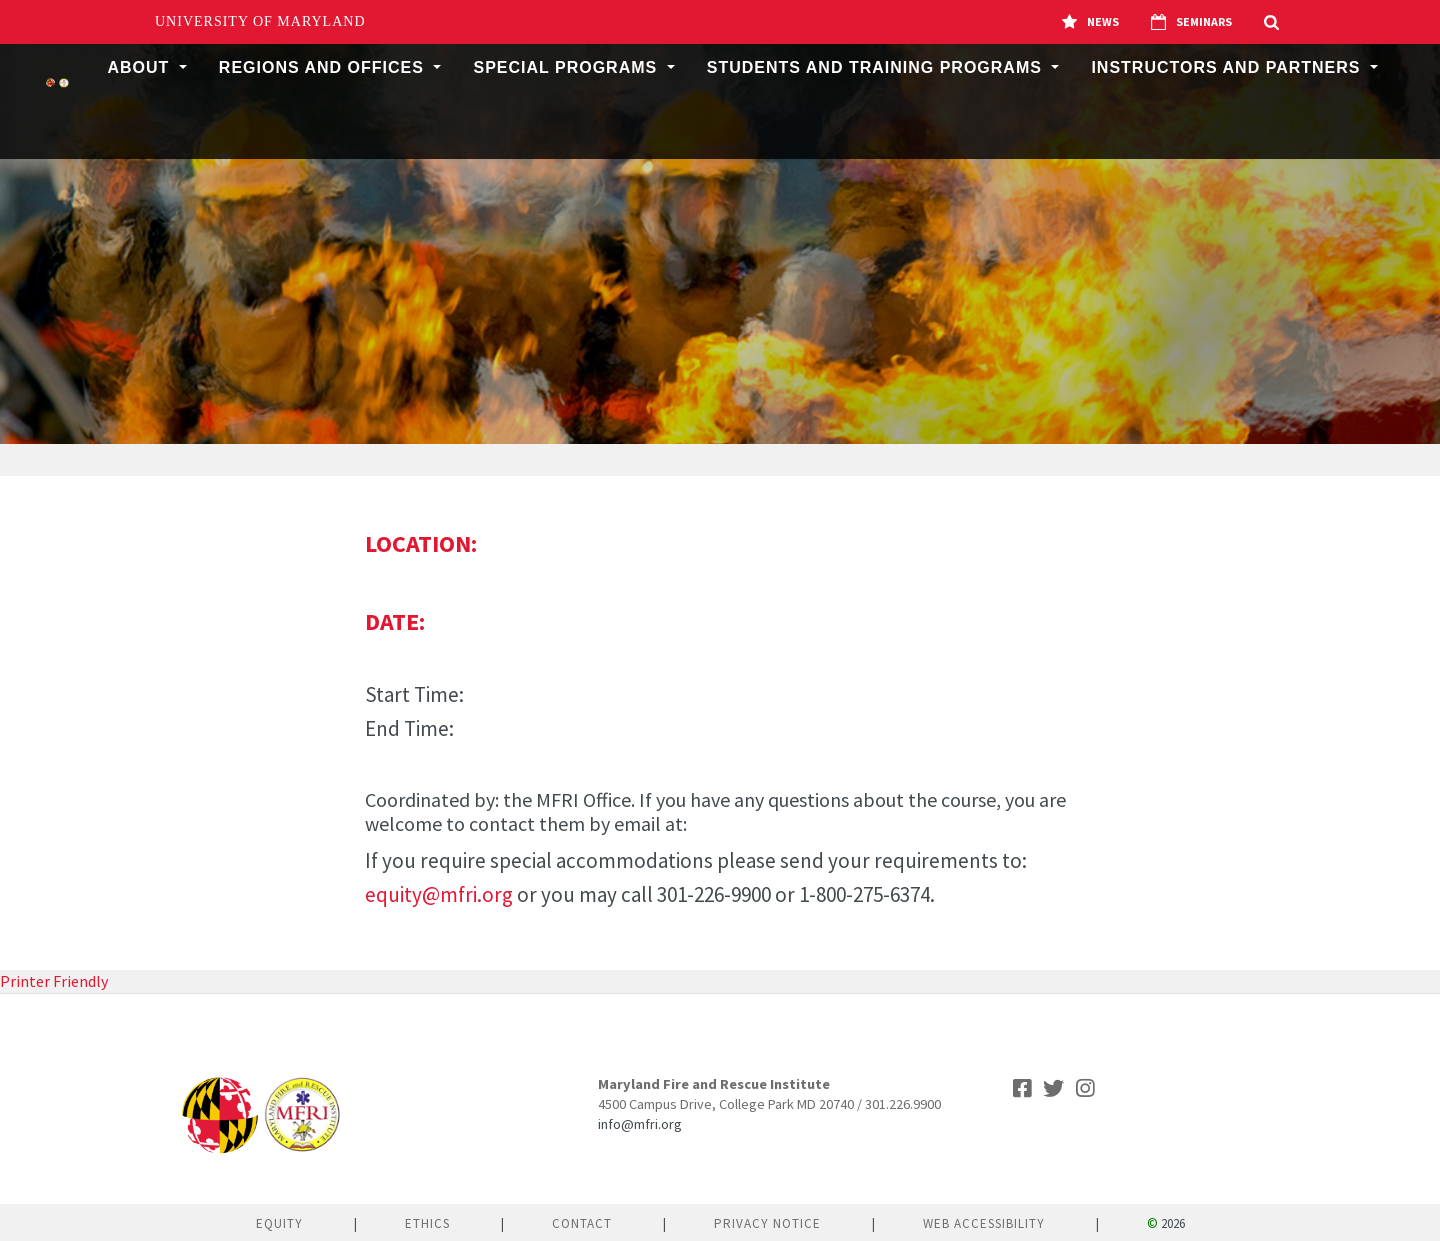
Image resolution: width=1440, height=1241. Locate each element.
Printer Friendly (54, 981)
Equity (279, 1223)
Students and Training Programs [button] (877, 67)
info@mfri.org (640, 1124)
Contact (582, 1223)
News (1090, 22)
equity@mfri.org (439, 894)
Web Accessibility (984, 1223)
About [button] (140, 67)
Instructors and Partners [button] (1228, 67)
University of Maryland (260, 21)
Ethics (427, 1223)
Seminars (1191, 22)
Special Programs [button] (567, 67)
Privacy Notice (767, 1223)
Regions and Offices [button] (324, 67)
